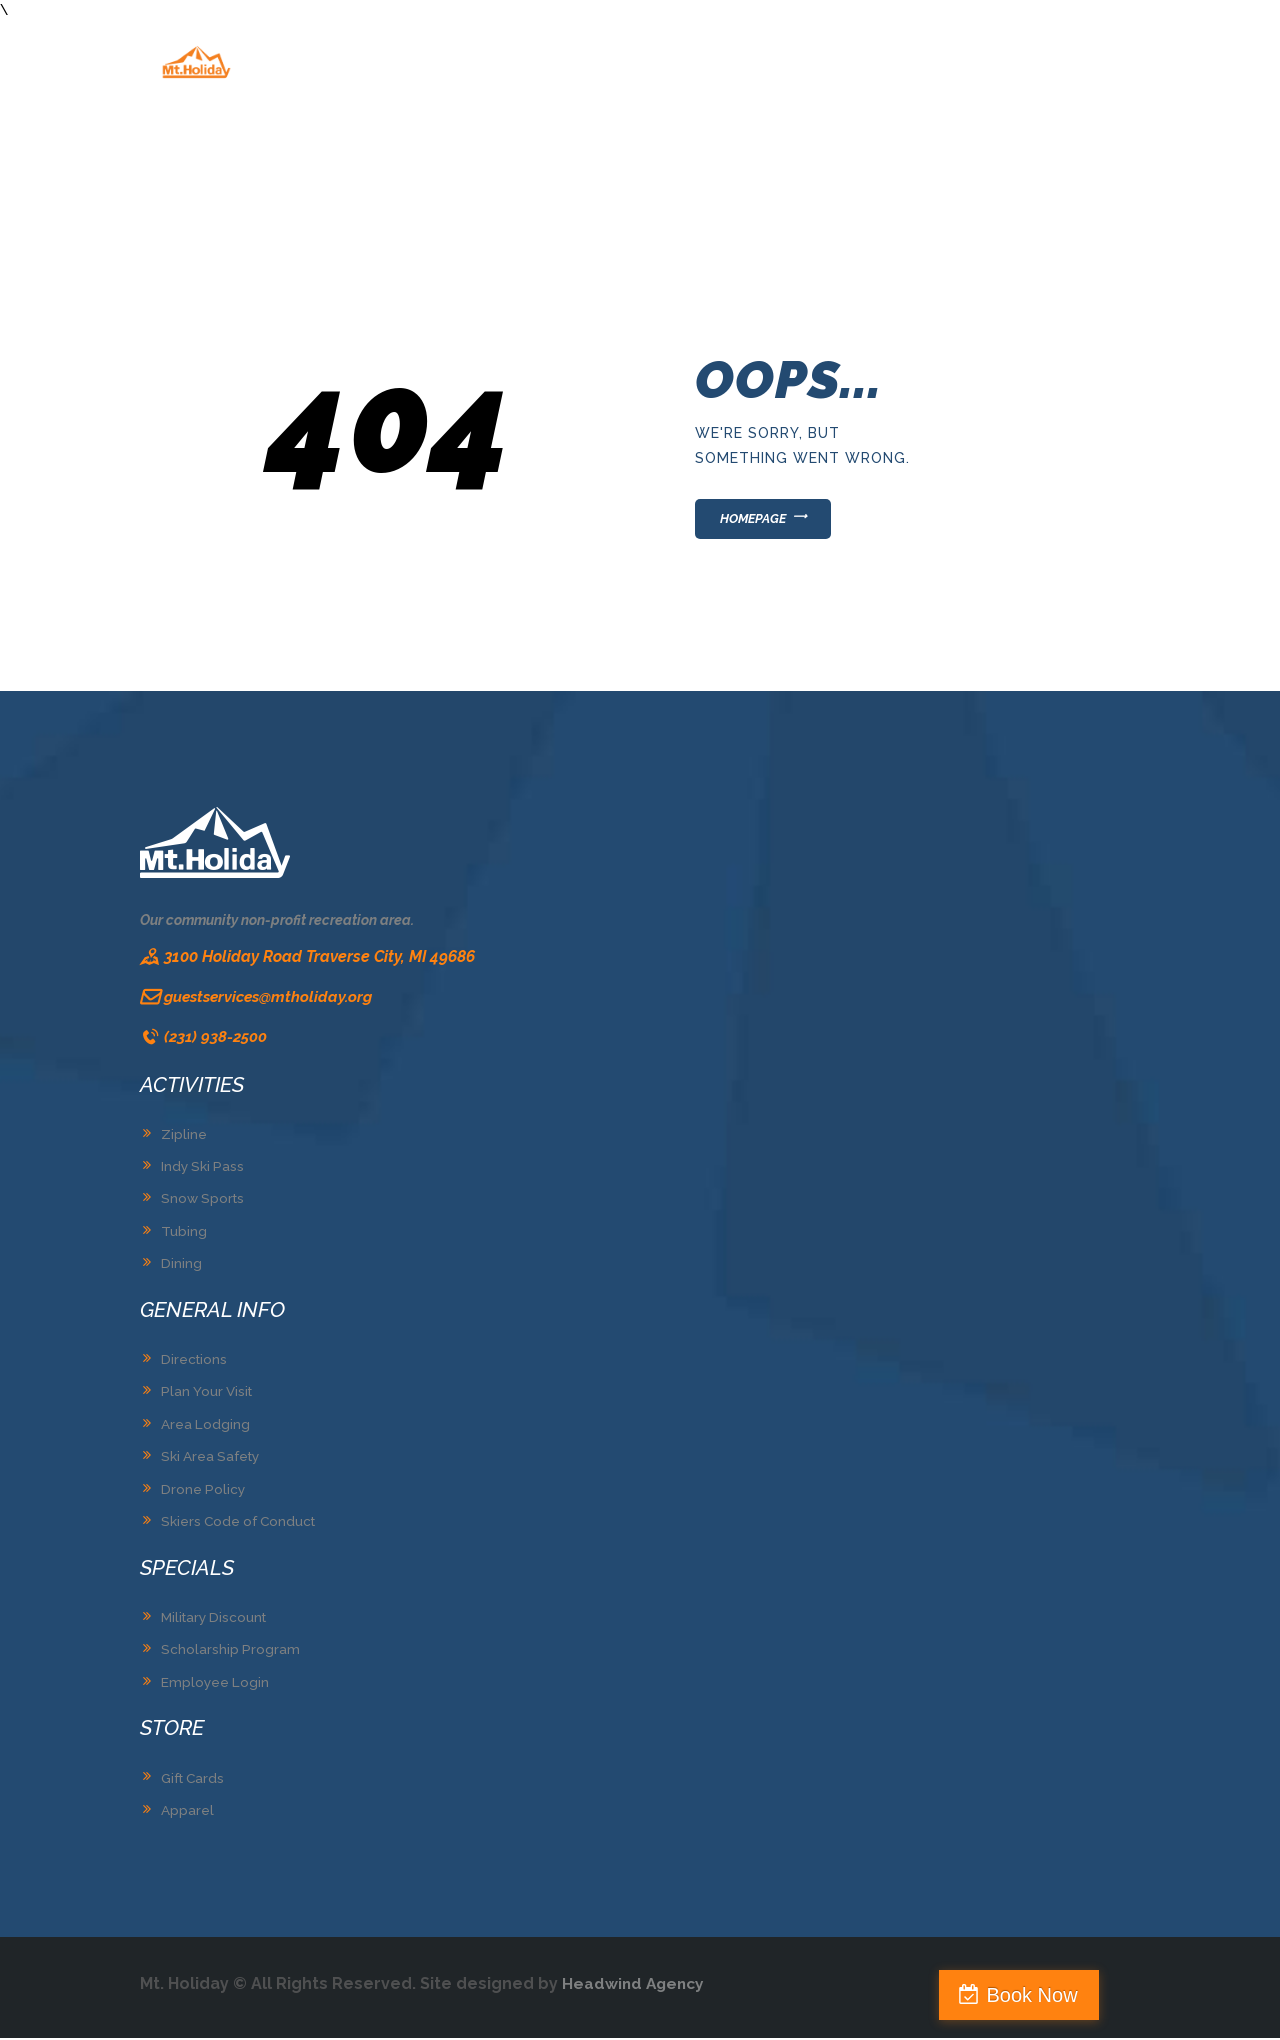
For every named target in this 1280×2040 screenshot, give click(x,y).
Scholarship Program (231, 1653)
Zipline (184, 1140)
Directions (195, 1364)
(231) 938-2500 (217, 1042)
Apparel (187, 1813)
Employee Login (216, 1685)
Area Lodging (206, 1428)
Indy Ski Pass (204, 1172)
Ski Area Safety (213, 1461)
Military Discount (217, 1621)
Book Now (1193, 1995)
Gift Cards (195, 1780)
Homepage (760, 521)
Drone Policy (204, 1493)
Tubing (184, 1236)
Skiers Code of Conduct (242, 1525)
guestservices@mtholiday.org (273, 1001)
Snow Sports (204, 1204)
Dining (181, 1269)
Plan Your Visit (208, 1396)
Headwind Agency (635, 1985)
